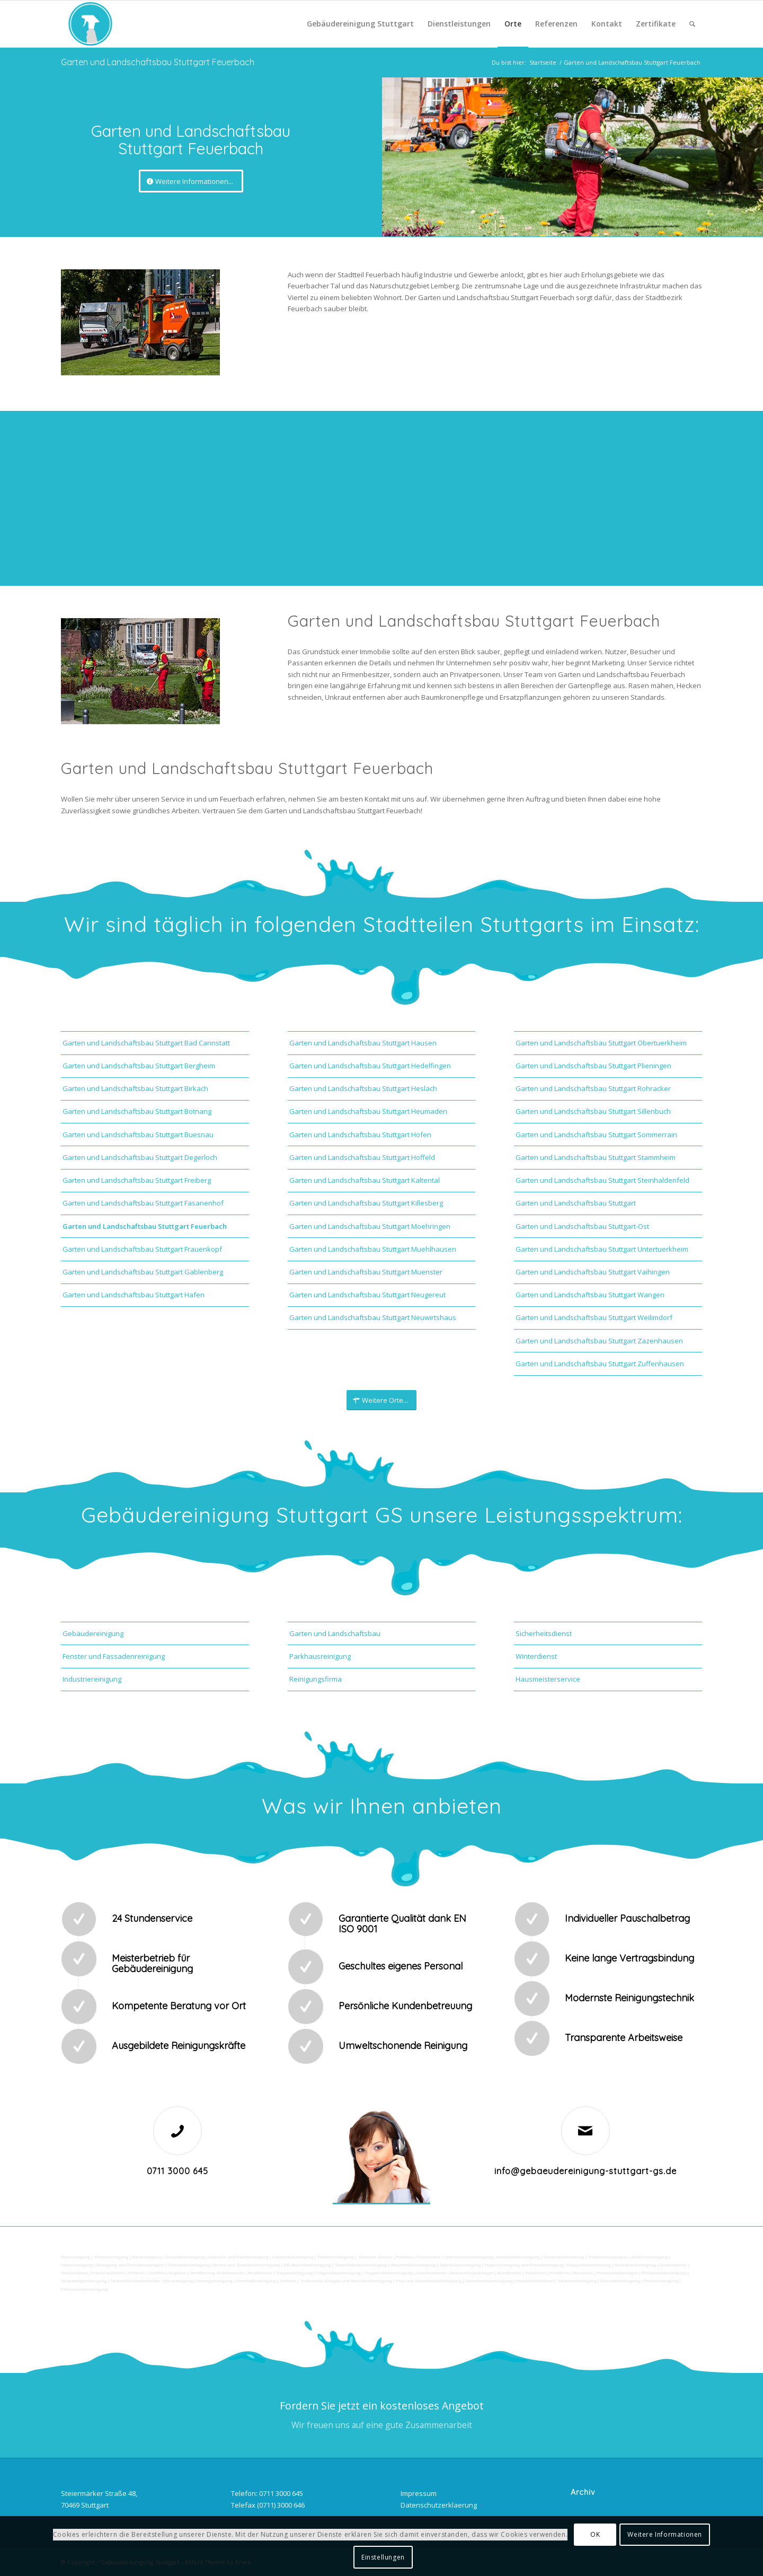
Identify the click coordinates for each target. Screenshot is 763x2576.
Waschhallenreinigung (413, 2265)
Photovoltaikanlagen (617, 2273)
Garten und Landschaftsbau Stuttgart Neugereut (367, 1294)
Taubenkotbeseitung (563, 2257)
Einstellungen (383, 2557)
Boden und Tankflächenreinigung (246, 2265)
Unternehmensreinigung (467, 2257)
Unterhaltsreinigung (256, 2281)
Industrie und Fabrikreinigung (238, 2257)
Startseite (542, 62)
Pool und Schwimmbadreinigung (429, 2281)
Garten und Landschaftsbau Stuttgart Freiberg (137, 1180)
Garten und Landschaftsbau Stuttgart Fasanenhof (143, 1203)
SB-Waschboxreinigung (307, 2265)
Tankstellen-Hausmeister (135, 2281)
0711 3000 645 (177, 2171)
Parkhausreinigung (320, 1656)
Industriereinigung (92, 1679)
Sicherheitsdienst (544, 1633)
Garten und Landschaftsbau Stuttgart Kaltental (364, 1180)
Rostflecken (260, 2273)
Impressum (419, 2493)
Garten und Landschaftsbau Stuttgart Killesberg (366, 1203)
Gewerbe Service (375, 2257)
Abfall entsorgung (649, 2257)
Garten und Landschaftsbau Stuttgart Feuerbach (157, 62)
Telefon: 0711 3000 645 (267, 2493)
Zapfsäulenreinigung (460, 2265)
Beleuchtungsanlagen (472, 2273)
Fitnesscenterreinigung (84, 2289)
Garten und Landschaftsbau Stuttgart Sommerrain (596, 1134)
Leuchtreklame (432, 2273)
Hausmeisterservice (548, 1679)
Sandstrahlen (75, 2273)
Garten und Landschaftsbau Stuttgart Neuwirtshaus (372, 1317)
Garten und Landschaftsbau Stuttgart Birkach (135, 1088)
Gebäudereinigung (93, 1633)
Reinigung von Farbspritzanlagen (130, 2265)
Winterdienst (536, 1656)
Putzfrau (404, 2257)
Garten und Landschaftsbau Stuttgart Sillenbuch (593, 1111)
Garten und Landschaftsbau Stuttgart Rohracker (593, 1088)
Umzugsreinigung (215, 2281)
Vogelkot (177, 2273)
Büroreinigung (76, 2257)
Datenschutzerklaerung (439, 2505)
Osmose (288, 2281)
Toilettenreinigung (335, 2257)
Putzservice (428, 2257)
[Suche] (692, 24)
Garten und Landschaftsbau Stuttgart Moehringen (369, 1226)
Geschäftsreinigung (185, 2257)
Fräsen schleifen (108, 2273)
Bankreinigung (147, 2257)
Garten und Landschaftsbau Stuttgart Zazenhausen (599, 1341)
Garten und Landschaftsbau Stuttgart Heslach (363, 1088)
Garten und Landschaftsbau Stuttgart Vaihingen (593, 1272)
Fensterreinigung (660, 2281)
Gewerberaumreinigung (489, 2281)
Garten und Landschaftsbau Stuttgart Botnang (137, 1111)
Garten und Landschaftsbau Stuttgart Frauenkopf (142, 1249)
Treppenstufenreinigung (389, 2273)
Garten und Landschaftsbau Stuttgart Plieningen (593, 1065)
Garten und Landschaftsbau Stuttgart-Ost (582, 1226)
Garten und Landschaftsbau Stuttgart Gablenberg (143, 1272)
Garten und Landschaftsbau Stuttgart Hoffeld (362, 1157)
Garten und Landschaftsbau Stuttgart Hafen (134, 1294)
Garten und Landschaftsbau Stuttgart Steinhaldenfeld (602, 1180)
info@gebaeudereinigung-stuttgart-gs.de (585, 2171)
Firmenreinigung (111, 2257)
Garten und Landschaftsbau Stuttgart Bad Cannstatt (146, 1043)
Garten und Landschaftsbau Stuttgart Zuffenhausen (600, 1363)
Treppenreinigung (294, 2273)
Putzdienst (535, 2273)
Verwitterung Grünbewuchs (217, 2273)
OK (595, 2534)
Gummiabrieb (673, 2265)
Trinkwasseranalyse (608, 2257)
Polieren (136, 2273)
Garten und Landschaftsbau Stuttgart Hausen (363, 1043)
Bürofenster (509, 2273)
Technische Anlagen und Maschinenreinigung (346, 2281)
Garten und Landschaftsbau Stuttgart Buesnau (138, 1134)
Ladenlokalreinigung (292, 2257)
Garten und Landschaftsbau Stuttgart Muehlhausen (372, 1249)
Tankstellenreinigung (188, 2265)
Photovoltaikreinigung (664, 2273)
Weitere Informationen (664, 2534)
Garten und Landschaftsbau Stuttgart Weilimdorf (594, 1317)
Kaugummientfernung (589, 2265)
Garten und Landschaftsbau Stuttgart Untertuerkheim (602, 1249)
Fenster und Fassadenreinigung (114, 1656)
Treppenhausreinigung (338, 2273)
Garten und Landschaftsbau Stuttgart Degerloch (140, 1157)
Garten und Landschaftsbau (334, 1633)
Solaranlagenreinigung (84, 2281)
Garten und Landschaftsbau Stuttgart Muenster (365, 1272)
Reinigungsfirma (315, 1679)
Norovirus (583, 2273)
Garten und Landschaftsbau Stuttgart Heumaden (368, 1111)
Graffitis (156, 2273)
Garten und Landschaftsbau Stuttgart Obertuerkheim (601, 1043)
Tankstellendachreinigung (361, 2265)
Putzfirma (559, 2273)
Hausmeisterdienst (535, 2281)
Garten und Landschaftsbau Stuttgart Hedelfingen (370, 1065)
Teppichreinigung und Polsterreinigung (523, 2265)
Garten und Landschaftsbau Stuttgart (576, 1203)
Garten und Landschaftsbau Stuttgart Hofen (360, 1134)
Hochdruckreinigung (635, 2265)
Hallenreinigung (77, 2265)
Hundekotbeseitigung (518, 2257)
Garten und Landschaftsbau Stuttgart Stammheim (596, 1157)
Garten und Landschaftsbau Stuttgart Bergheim (139, 1065)
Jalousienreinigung (577, 2281)
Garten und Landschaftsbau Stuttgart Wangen (590, 1294)
